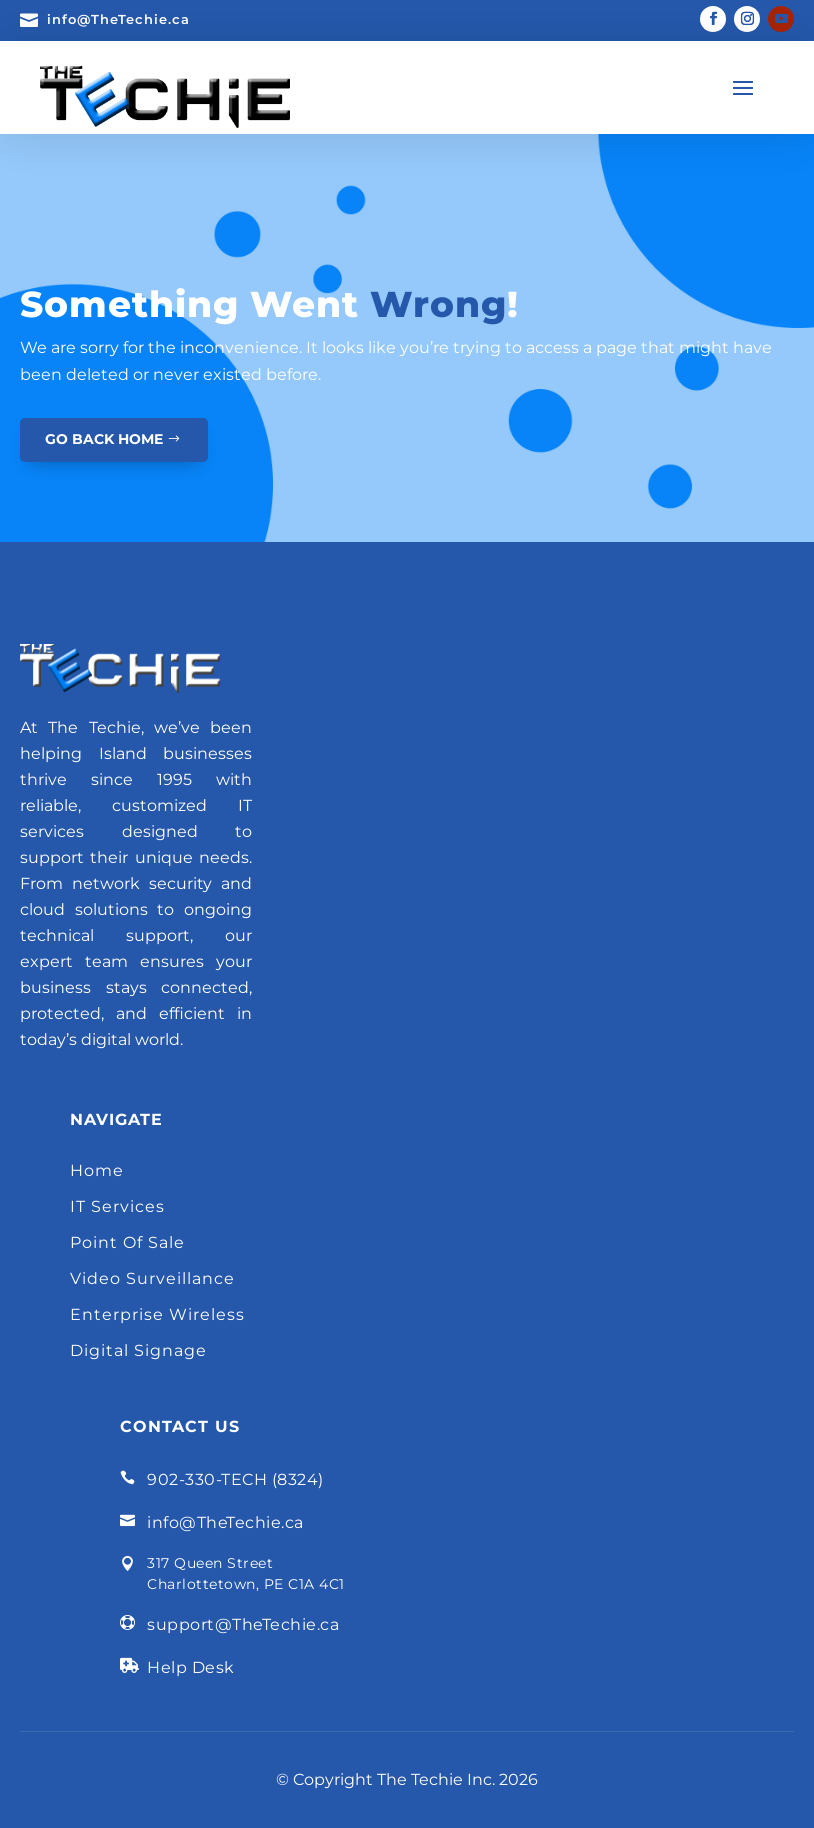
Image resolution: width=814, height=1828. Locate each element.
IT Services (117, 1206)
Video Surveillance (152, 1278)
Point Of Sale (127, 1242)
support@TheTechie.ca (243, 1624)
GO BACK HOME (104, 439)
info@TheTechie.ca (118, 19)
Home (97, 1170)
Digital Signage (138, 1350)
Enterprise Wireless (157, 1314)
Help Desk (191, 1667)
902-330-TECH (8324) (235, 1479)
